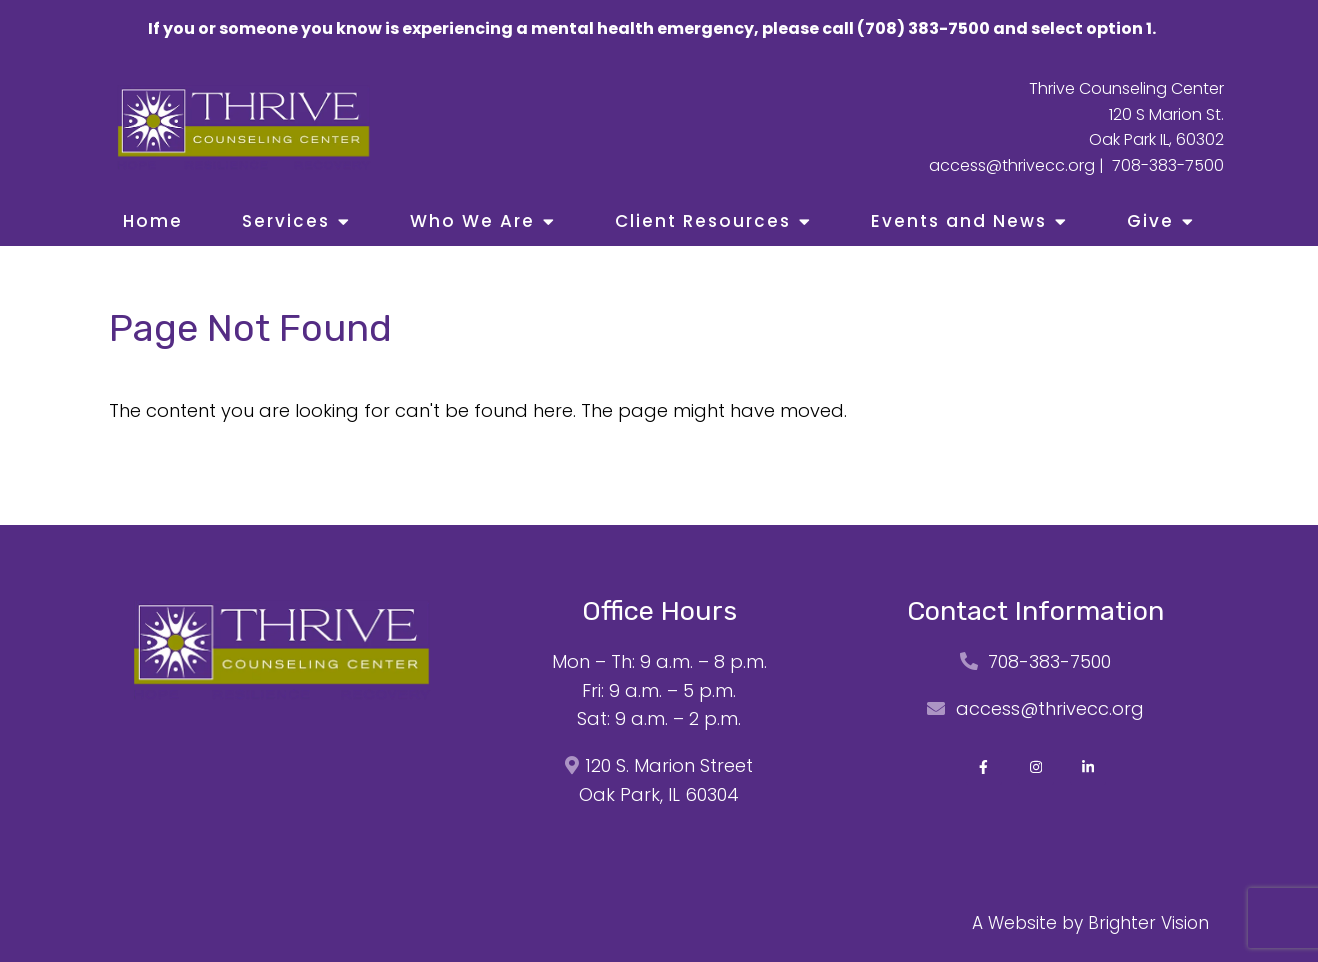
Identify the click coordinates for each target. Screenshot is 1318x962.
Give (1150, 221)
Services (286, 221)
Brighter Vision (1148, 923)
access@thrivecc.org (1012, 165)
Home (153, 221)
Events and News (959, 221)
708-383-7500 (1168, 165)
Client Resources (703, 221)
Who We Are (472, 221)
